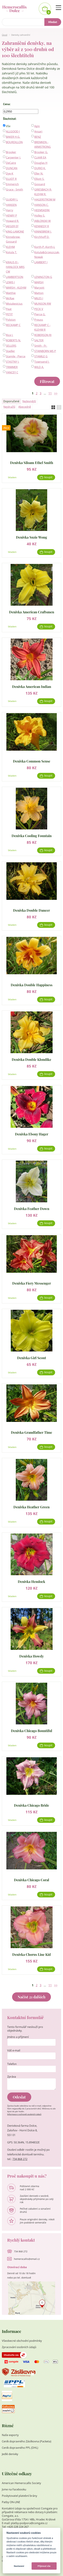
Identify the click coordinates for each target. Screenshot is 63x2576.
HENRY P (11, 215)
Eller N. (38, 173)
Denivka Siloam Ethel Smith (31, 462)
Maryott (39, 287)
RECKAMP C (13, 325)
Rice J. (9, 335)
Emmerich (12, 184)
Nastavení (19, 2566)
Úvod (4, 34)
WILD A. (39, 367)
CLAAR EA (40, 157)
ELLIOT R (11, 179)
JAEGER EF (12, 226)
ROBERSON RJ (42, 335)
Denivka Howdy (31, 1656)
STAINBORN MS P (45, 351)
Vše (8, 126)
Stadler (10, 351)
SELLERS (11, 346)
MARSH (39, 282)
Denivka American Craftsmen (31, 612)
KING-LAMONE (15, 231)
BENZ (37, 137)
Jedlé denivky (10, 2454)
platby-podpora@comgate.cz (29, 2523)
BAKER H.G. (13, 137)
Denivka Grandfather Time (31, 1432)
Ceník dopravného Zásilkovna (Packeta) (26, 2441)
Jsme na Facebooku (14, 2489)
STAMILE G (41, 356)
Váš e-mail (13, 2050)
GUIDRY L (12, 199)
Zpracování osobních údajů (19, 2347)
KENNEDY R (41, 226)
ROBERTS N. (13, 340)
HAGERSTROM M (44, 199)
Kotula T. (11, 252)
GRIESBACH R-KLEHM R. (43, 192)
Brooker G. (41, 152)
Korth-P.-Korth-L (44, 247)
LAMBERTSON (14, 277)
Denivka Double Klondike (31, 1059)
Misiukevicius (14, 304)
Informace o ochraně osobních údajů (24, 2114)
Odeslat (19, 2096)
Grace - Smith (14, 189)
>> (55, 393)
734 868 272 (19, 2159)
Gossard (39, 184)
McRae (10, 298)
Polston (11, 320)
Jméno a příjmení (18, 2037)
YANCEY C (12, 372)
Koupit (48, 477)
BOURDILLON (14, 142)
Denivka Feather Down (31, 1208)
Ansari (38, 131)
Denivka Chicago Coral (31, 1880)
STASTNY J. (12, 362)
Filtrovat (47, 381)
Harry (9, 210)
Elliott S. (39, 179)
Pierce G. (40, 314)
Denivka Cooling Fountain (32, 835)
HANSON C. (41, 205)
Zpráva (11, 2076)
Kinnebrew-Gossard (13, 239)
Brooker (11, 152)
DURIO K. (40, 168)
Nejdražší (9, 407)
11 (50, 393)
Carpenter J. (13, 157)
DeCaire (11, 163)
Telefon (12, 2064)
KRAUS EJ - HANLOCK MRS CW (15, 266)
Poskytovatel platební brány (19, 2496)
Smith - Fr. (40, 346)
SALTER (39, 340)
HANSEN (11, 205)
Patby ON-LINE (11, 2502)
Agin (37, 126)
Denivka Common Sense (31, 761)
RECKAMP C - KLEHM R (42, 327)
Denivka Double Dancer (31, 910)
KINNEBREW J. (43, 231)
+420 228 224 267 (18, 2527)
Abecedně (24, 407)
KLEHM (10, 247)
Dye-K (9, 173)
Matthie (11, 293)
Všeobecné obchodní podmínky (22, 2341)
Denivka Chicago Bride (31, 1805)
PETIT (9, 314)
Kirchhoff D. (41, 237)
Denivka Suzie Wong (31, 537)
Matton (39, 293)
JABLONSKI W (42, 221)
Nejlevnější (29, 401)
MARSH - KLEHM (16, 287)
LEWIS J (10, 282)
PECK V (38, 309)
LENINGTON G (43, 277)
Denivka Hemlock (31, 1581)
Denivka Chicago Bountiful (31, 1730)
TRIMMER (12, 367)
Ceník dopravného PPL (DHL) (20, 2448)
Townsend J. (41, 362)
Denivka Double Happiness (31, 985)
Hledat (52, 22)
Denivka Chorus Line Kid (31, 1954)
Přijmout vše (44, 2566)
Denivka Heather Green (31, 1507)
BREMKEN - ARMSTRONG (42, 144)
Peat (9, 309)
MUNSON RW (42, 304)
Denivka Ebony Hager (31, 1134)
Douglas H (40, 163)
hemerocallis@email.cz (27, 2258)
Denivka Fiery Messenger (31, 1283)
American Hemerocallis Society (22, 2483)
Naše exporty (10, 2435)
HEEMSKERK (42, 210)
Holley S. (39, 215)
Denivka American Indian (31, 686)
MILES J (38, 298)
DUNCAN (11, 168)
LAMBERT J (40, 262)
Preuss (38, 320)
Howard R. (12, 221)
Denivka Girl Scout (31, 1357)
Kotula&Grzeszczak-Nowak (45, 254)
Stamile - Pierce (15, 356)
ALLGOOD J (13, 131)
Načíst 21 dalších (31, 1996)
